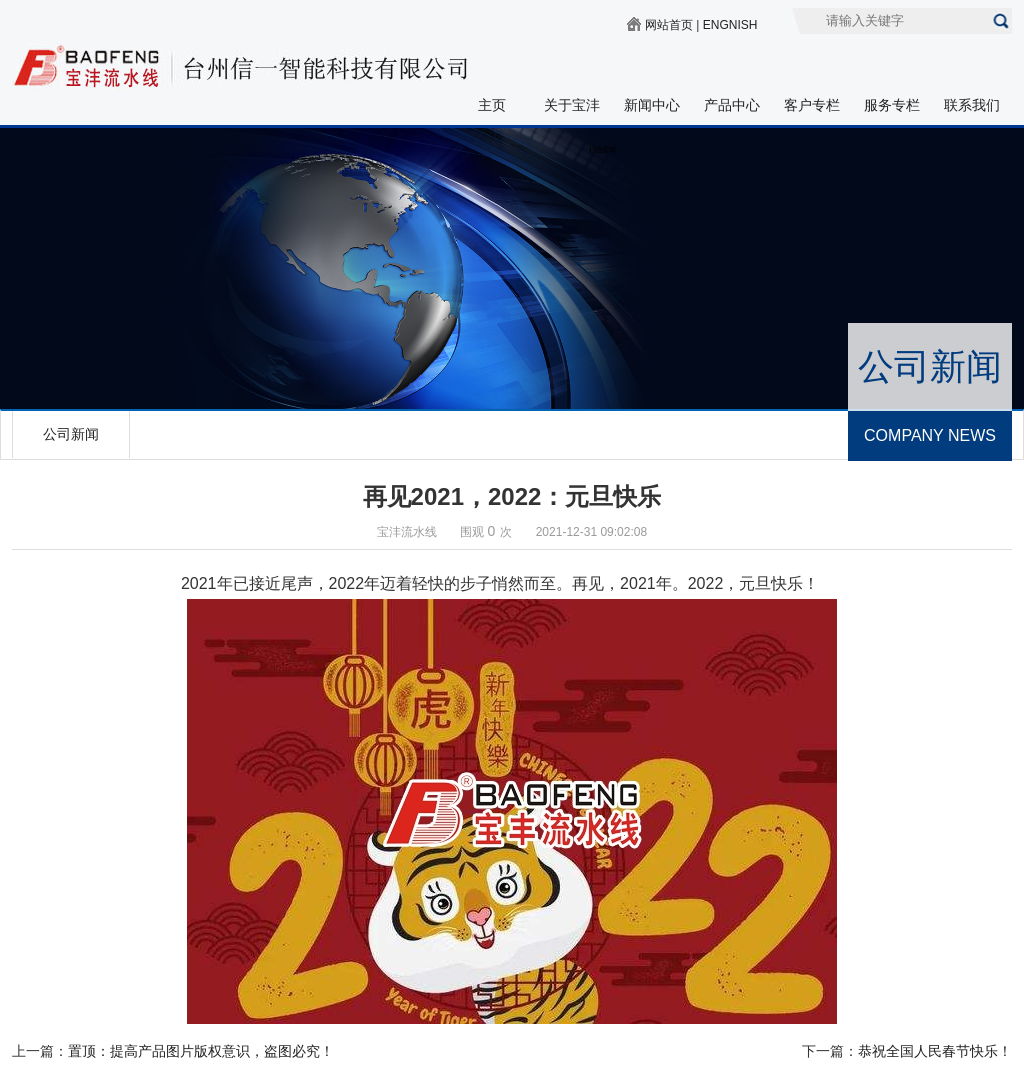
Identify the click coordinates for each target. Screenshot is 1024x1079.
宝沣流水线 (407, 532)
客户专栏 (812, 105)
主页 (492, 105)
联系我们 (972, 105)
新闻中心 (652, 105)
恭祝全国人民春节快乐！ (935, 1051)
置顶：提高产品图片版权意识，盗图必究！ (201, 1051)
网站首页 (669, 25)
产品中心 (732, 105)
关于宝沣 (572, 105)
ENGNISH (730, 25)
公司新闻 (71, 434)
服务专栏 (892, 105)
